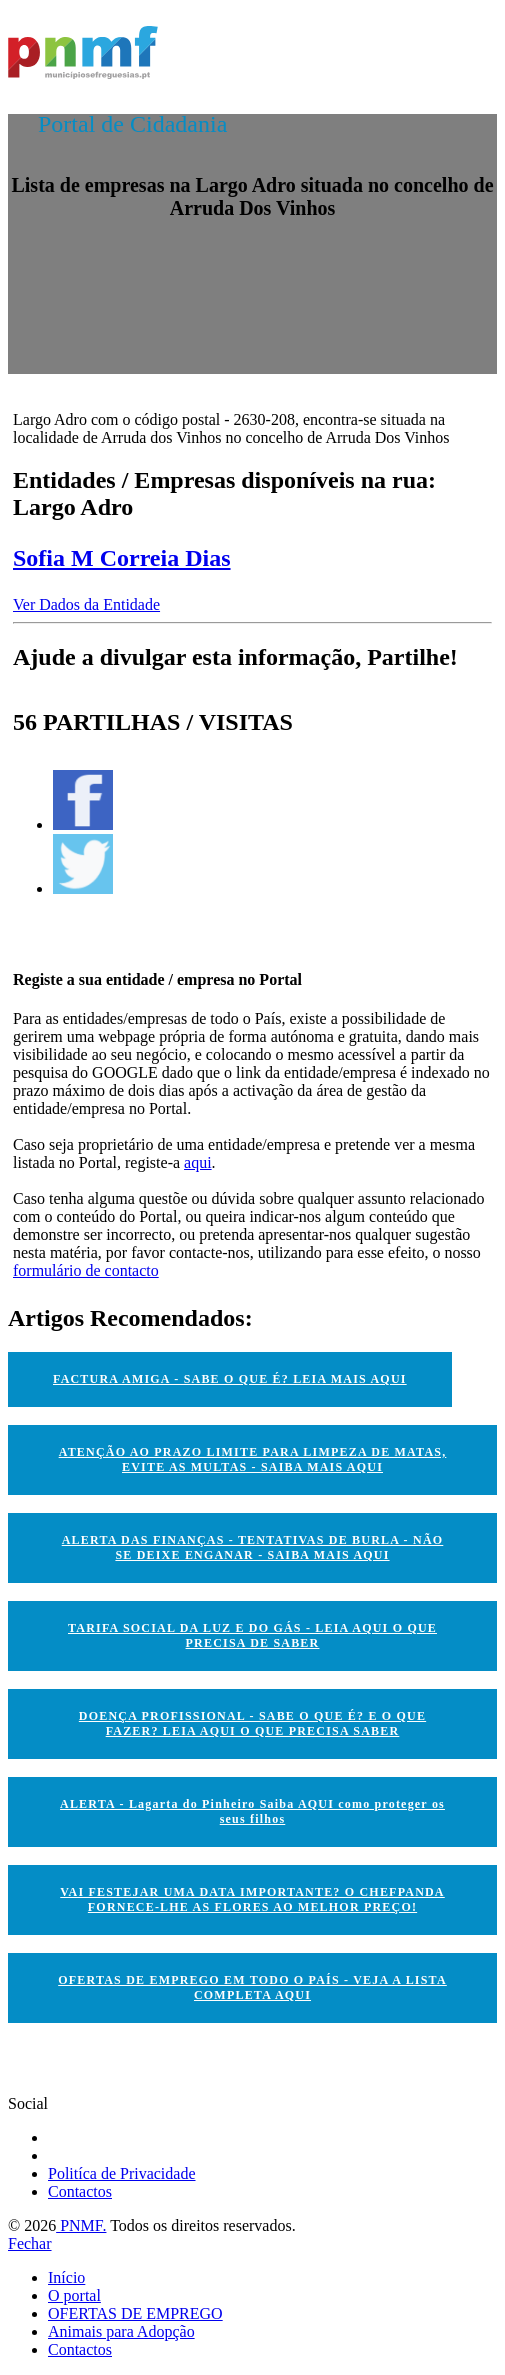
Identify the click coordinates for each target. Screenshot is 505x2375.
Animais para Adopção (121, 2331)
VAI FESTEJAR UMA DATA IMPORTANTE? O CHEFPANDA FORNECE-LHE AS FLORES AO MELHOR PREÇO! (252, 1899)
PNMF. (81, 2225)
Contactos (80, 2191)
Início (66, 2277)
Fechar (30, 2243)
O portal (74, 2295)
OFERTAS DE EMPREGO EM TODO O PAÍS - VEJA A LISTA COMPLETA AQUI (252, 1987)
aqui (198, 1162)
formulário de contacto (86, 1270)
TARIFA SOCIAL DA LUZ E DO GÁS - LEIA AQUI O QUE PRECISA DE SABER (252, 1635)
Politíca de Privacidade (122, 2173)
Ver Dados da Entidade (86, 604)
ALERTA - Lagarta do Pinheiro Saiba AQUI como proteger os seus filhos (252, 1811)
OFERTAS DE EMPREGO (135, 2313)
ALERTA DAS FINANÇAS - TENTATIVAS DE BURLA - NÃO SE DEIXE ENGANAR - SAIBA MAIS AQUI (253, 1547)
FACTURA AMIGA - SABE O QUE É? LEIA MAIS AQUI (230, 1379)
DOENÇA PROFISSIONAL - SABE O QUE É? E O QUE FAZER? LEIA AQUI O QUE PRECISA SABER (252, 1723)
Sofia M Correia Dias (122, 558)
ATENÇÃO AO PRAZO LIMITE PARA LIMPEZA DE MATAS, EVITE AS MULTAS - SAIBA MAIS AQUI (253, 1459)
